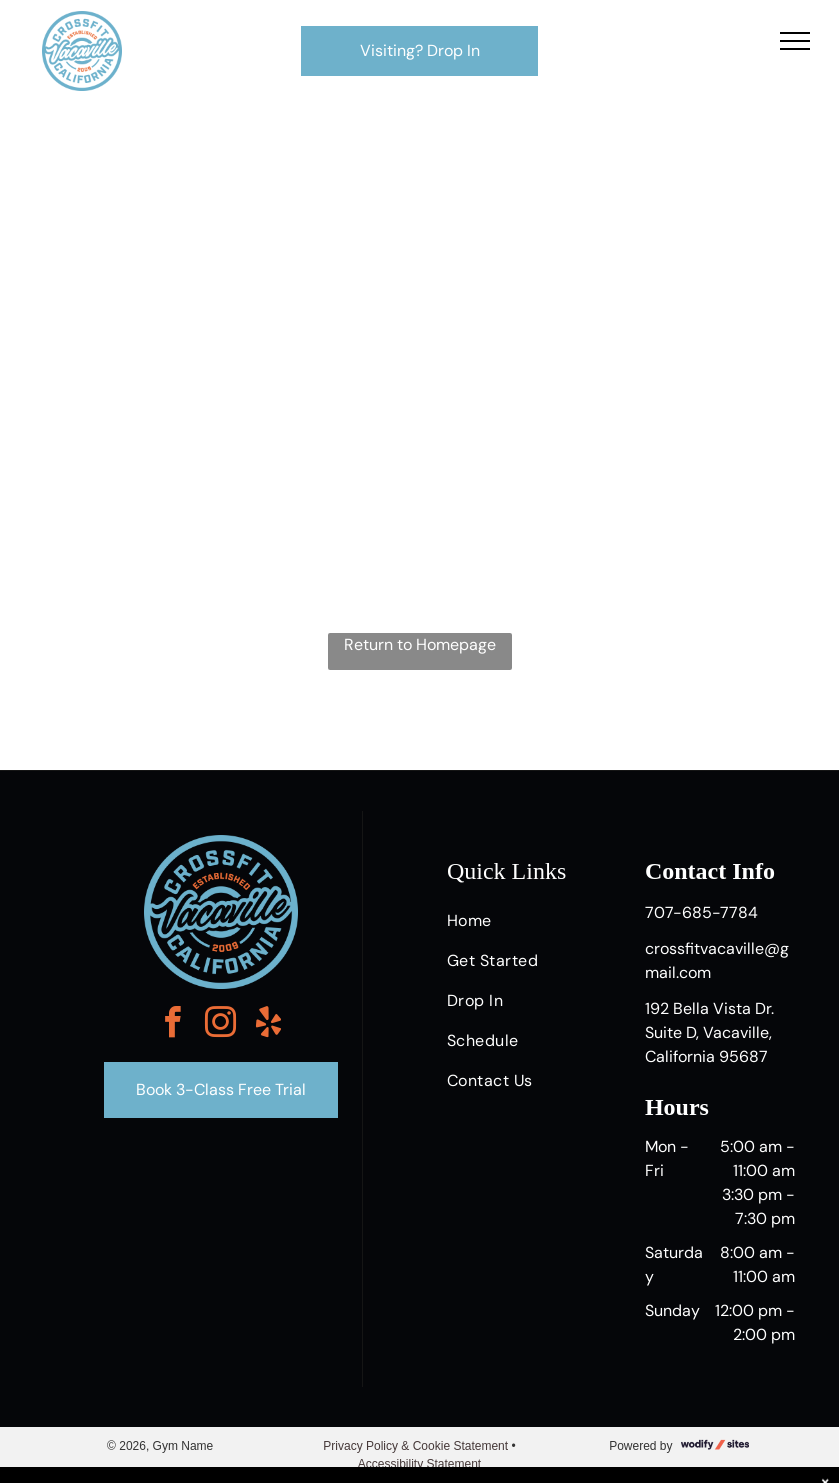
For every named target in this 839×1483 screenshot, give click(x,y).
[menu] (795, 41)
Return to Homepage (420, 644)
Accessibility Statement (419, 1464)
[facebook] (173, 1025)
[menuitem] (522, 921)
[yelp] (269, 1025)
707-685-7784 (701, 912)
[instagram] (221, 1025)
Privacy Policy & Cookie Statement (415, 1446)
